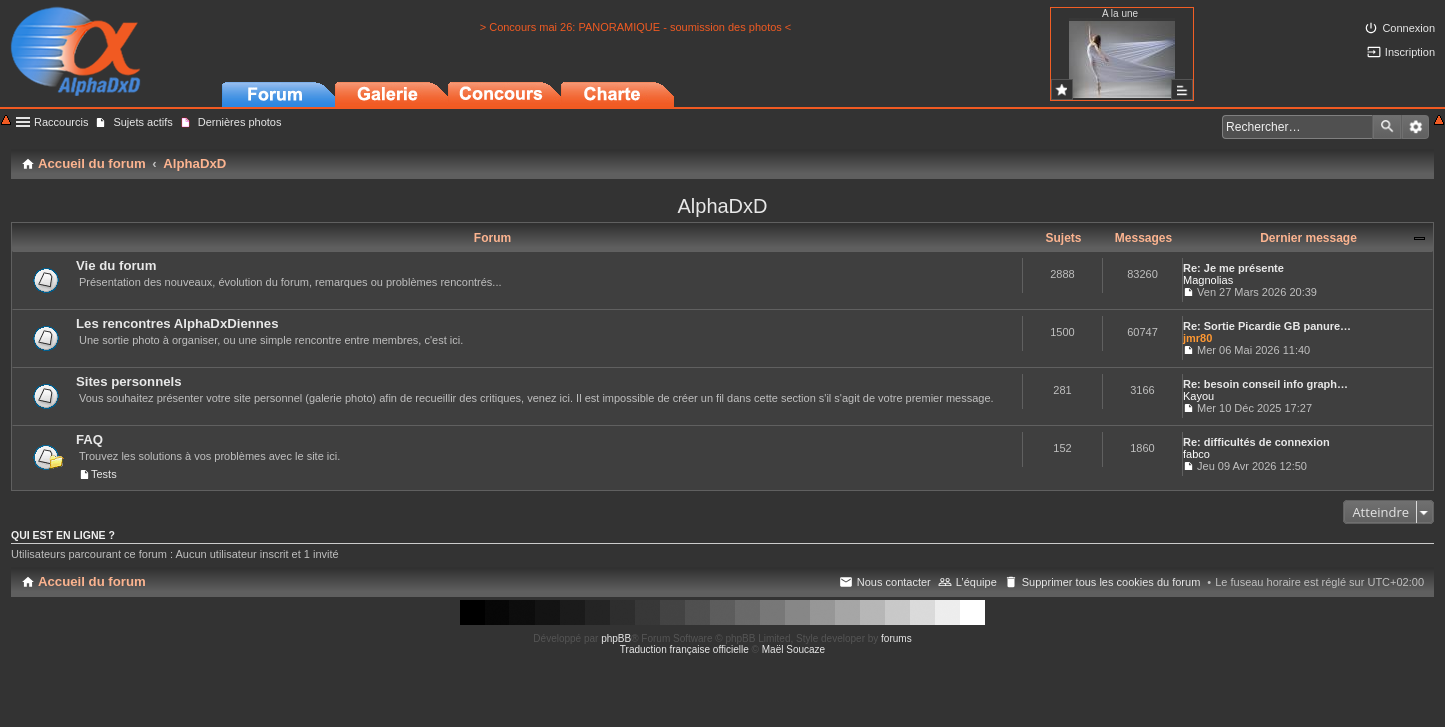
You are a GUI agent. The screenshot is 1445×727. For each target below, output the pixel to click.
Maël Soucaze (793, 649)
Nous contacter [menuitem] (894, 582)
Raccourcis (61, 122)
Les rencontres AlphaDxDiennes (177, 323)
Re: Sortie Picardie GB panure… (1267, 326)
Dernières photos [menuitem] (240, 122)
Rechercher (1387, 127)
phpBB (616, 638)
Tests (104, 474)
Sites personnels (129, 381)
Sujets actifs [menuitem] (142, 122)
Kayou (1198, 396)
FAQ (89, 439)
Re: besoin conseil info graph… (1265, 384)
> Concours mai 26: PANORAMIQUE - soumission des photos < (636, 27)
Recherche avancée (1415, 127)
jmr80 (1197, 338)
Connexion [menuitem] (1408, 28)
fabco (1196, 454)
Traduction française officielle (684, 649)
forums (896, 638)
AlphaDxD (722, 206)
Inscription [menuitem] (1410, 52)
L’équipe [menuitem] (976, 582)
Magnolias (1208, 280)
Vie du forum (116, 265)
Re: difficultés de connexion (1256, 442)
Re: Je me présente (1233, 268)
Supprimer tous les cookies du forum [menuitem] (1111, 582)
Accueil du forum (92, 581)
